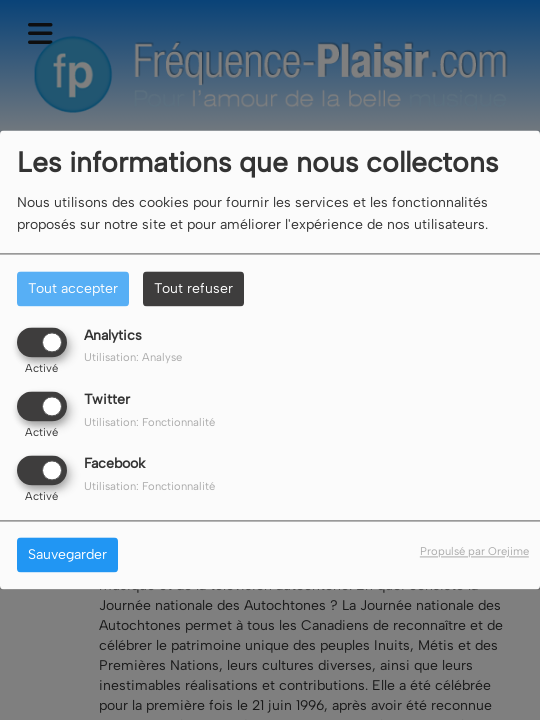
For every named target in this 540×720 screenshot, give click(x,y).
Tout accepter (73, 288)
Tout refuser (193, 288)
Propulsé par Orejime (474, 552)
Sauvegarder (67, 555)
